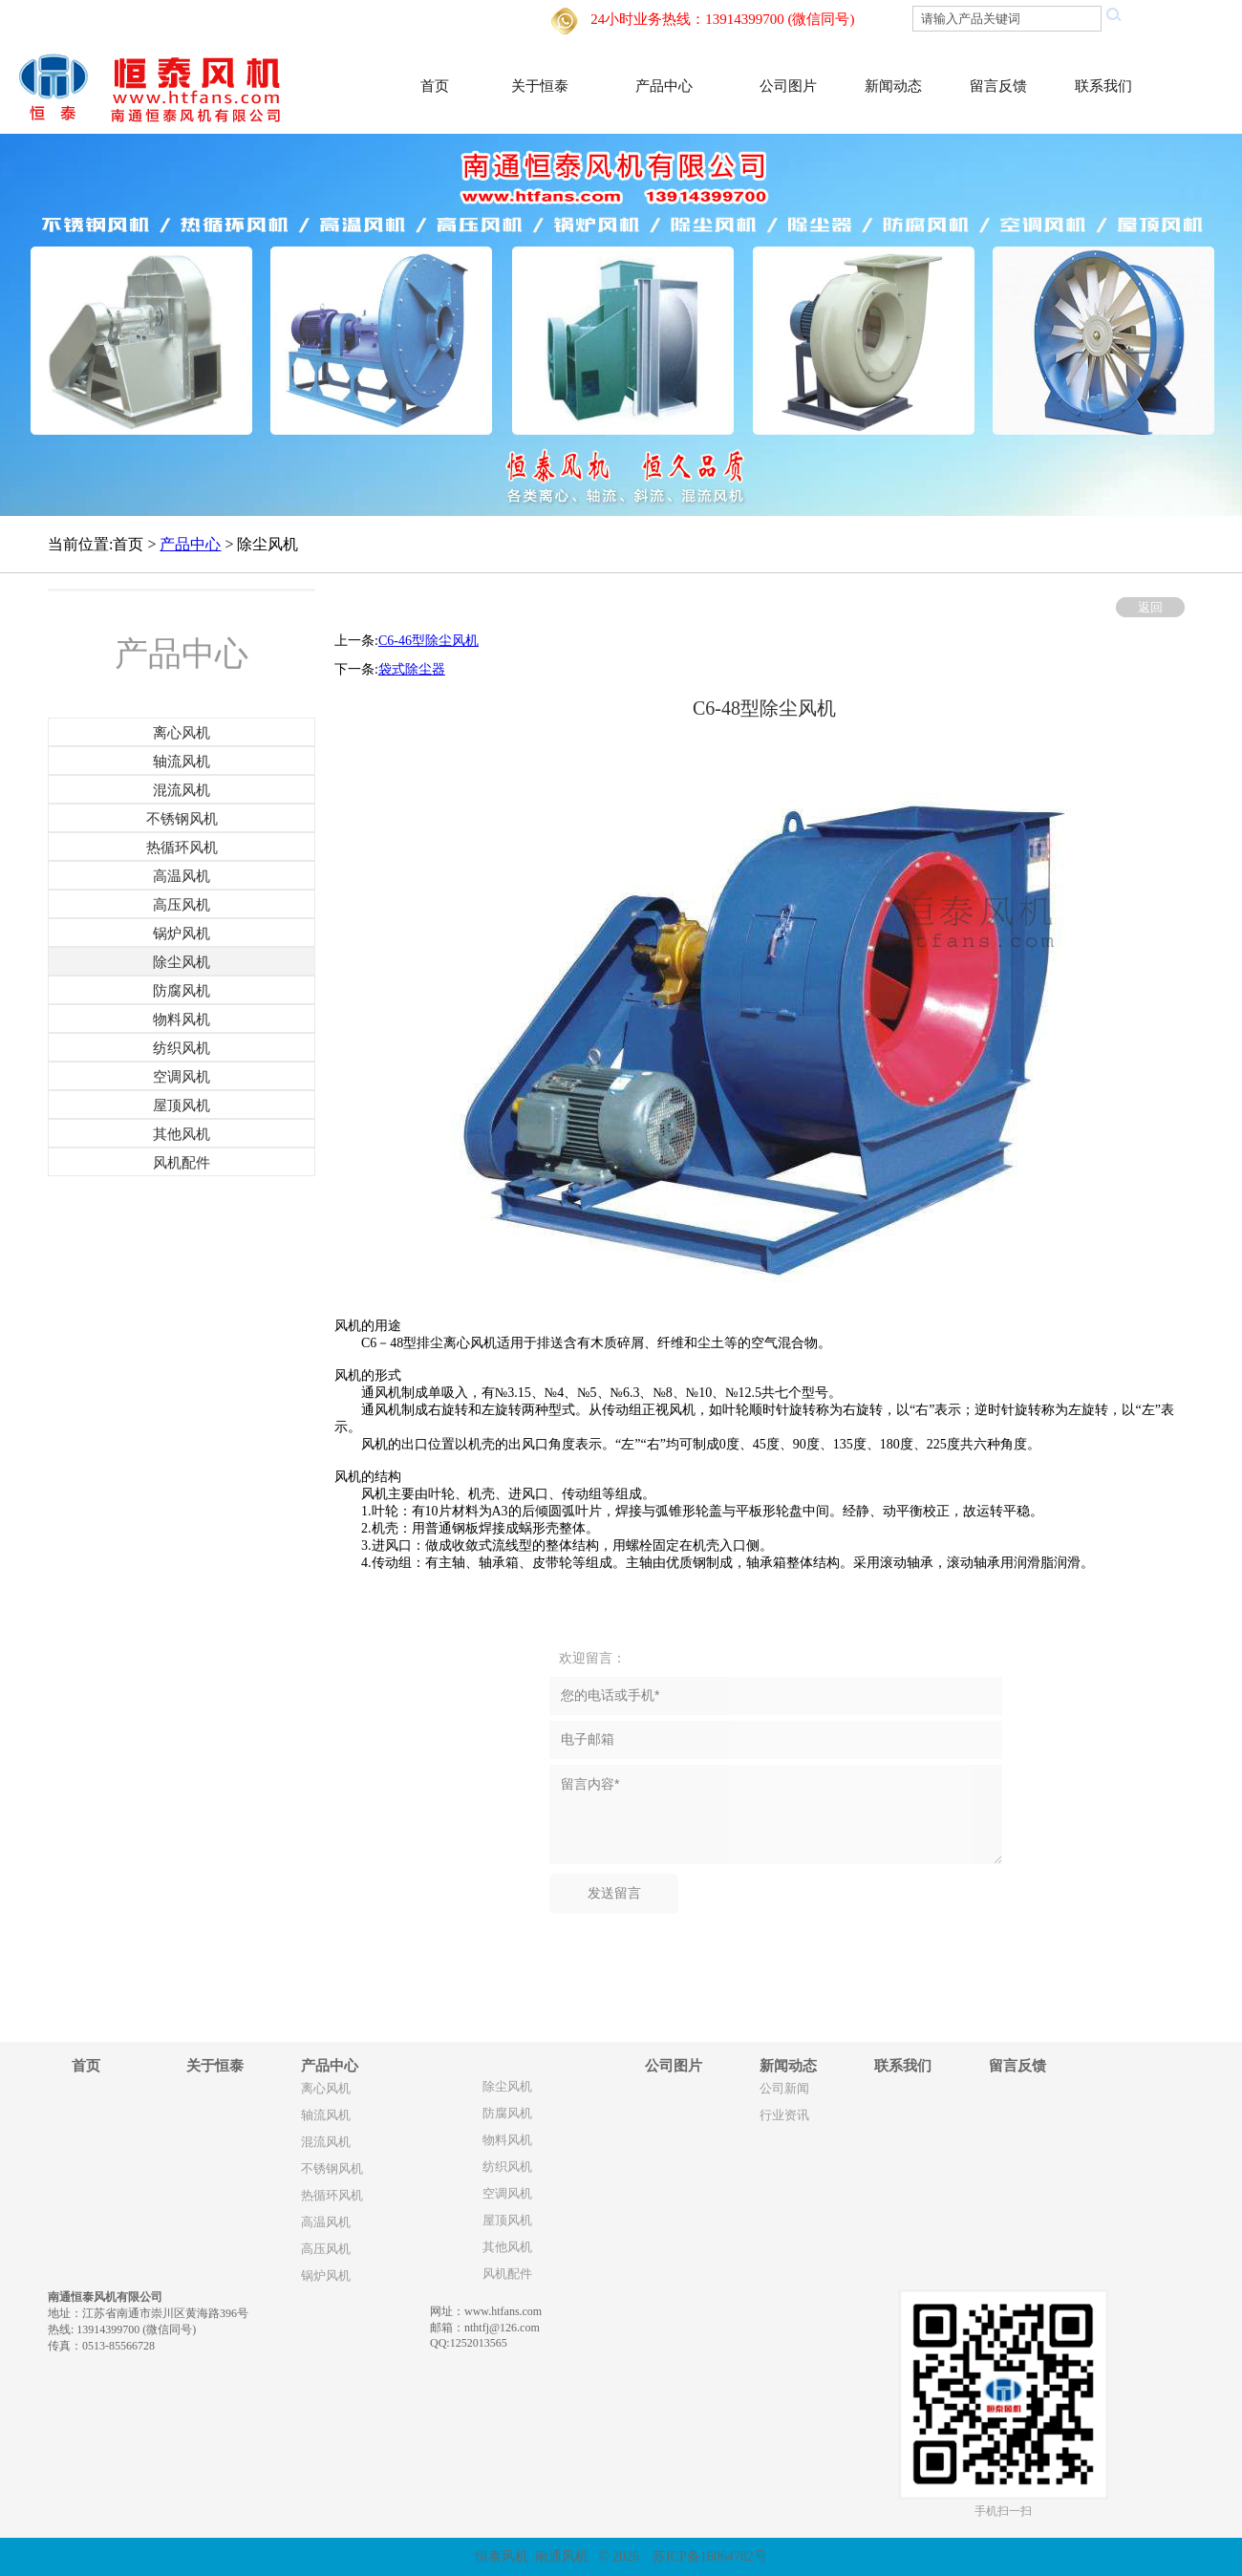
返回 (1150, 607)
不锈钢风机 (332, 2169)
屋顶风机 (507, 2220)
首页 (434, 86)
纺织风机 (507, 2167)
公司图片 (788, 86)
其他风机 (507, 2247)
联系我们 (1103, 86)
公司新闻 (784, 2088)
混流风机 (326, 2142)
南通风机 (562, 2556)
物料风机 (507, 2140)
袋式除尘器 (411, 669)
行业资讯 (784, 2115)
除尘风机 (507, 2086)
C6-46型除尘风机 (428, 640)
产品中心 (664, 86)
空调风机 (507, 2193)
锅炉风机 (326, 2276)
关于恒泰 (539, 86)
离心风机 (326, 2088)
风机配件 (507, 2274)
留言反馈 (998, 86)
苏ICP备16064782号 (710, 2556)
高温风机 (326, 2222)
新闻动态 (893, 86)
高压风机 (326, 2249)
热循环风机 (332, 2195)
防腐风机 (507, 2113)
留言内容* (775, 1814)
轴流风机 (326, 2115)
